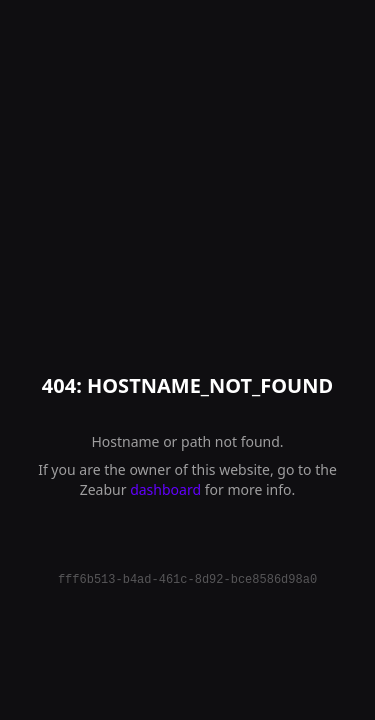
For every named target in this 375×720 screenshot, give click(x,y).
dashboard (165, 489)
